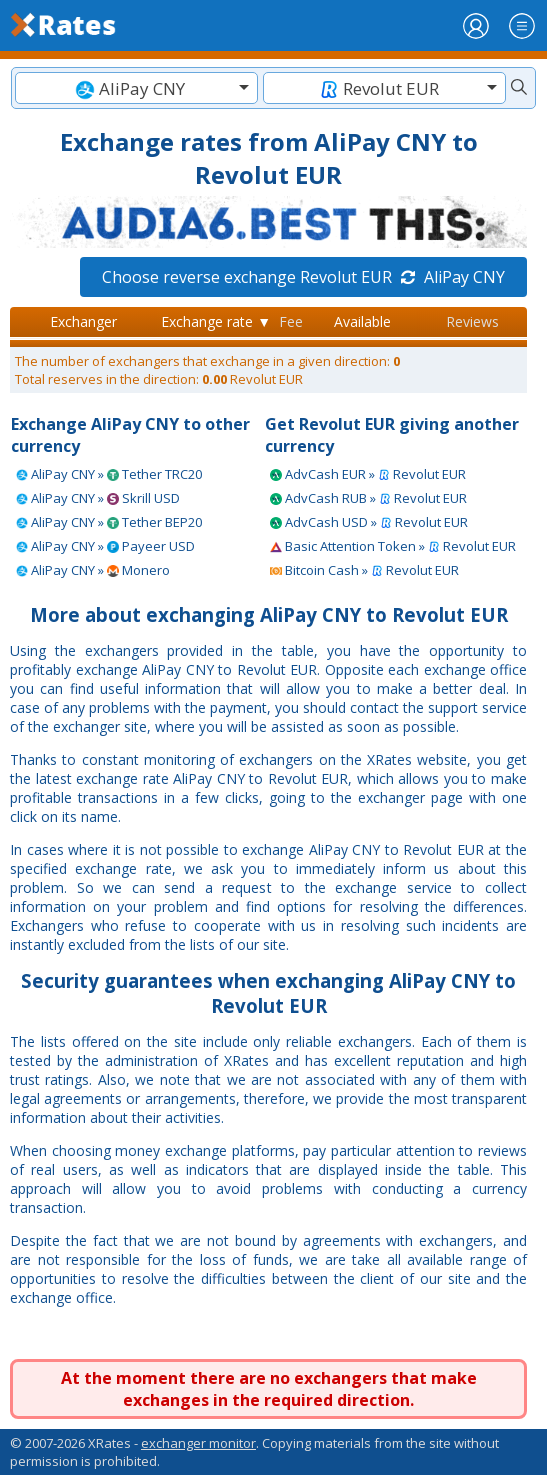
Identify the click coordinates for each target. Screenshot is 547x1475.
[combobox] (136, 88)
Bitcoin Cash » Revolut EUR (364, 570)
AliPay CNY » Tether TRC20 (109, 474)
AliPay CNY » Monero (93, 570)
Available (362, 321)
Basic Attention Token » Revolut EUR (393, 546)
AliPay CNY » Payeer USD (105, 546)
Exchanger (83, 321)
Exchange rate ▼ (216, 321)
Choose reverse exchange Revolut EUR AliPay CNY (303, 277)
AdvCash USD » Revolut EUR (369, 522)
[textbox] (136, 88)
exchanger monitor (198, 1443)
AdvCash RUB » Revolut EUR (368, 498)
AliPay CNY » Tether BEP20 (109, 522)
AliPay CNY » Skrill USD (98, 498)
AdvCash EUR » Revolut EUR (368, 474)
